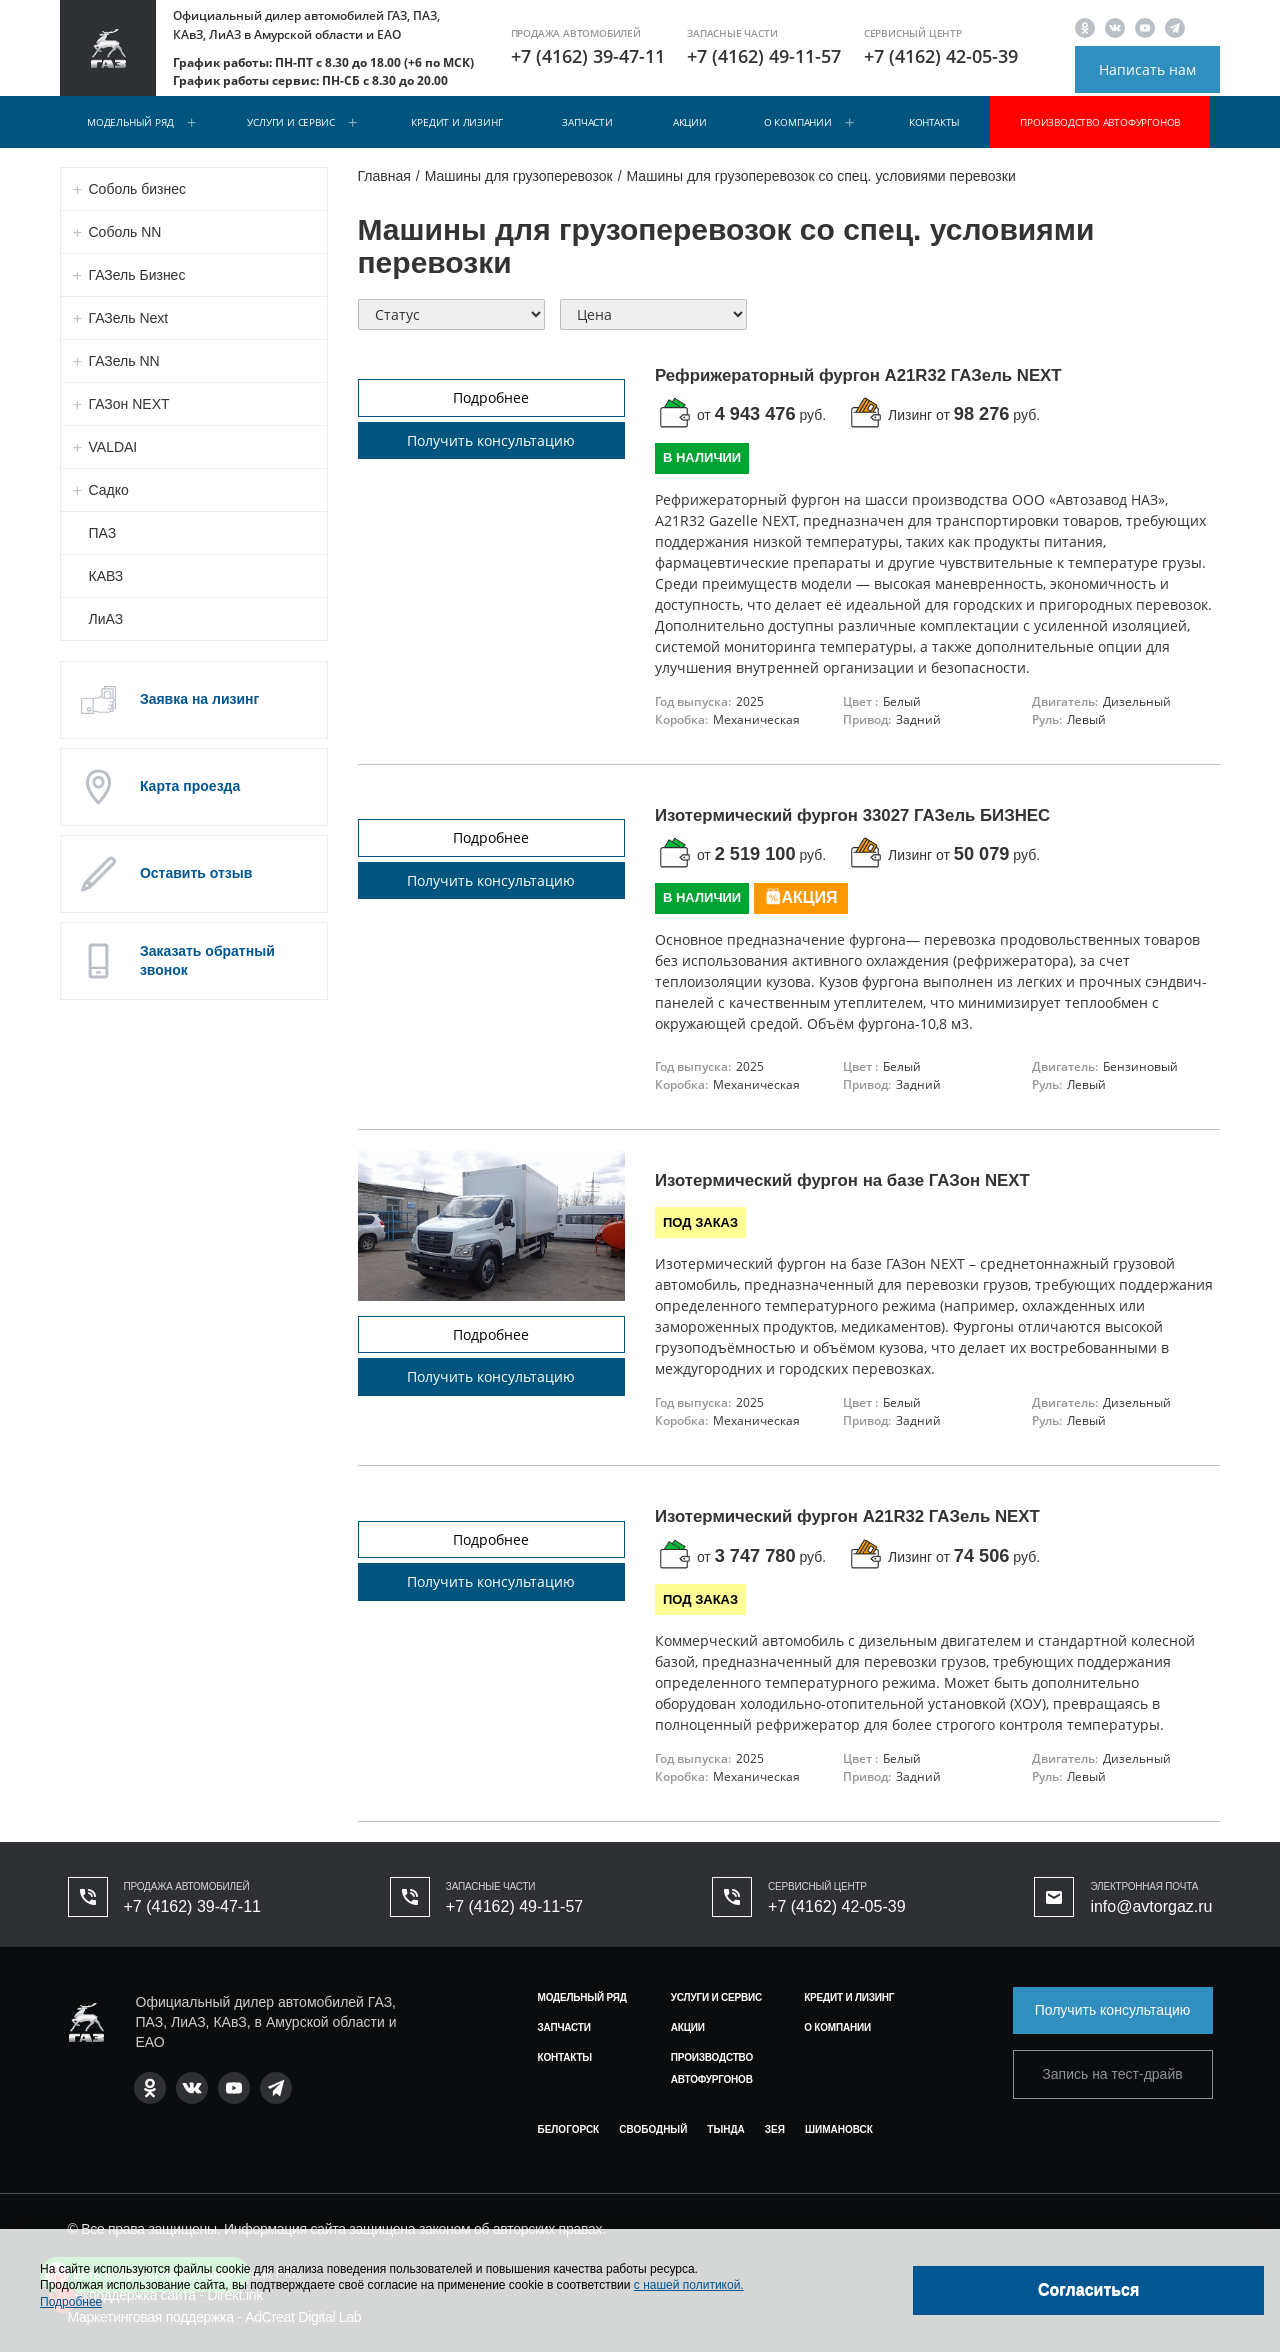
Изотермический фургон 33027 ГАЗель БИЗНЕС (852, 815)
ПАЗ (103, 533)
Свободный (653, 2129)
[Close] (1088, 2290)
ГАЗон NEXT (129, 404)
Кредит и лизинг (456, 122)
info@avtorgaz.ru (1151, 1906)
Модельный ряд (130, 122)
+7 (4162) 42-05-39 (941, 56)
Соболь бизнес (138, 189)
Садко (109, 490)
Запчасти (587, 122)
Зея (775, 2129)
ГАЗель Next (129, 318)
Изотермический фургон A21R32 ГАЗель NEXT (847, 1516)
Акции (690, 122)
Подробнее (491, 397)
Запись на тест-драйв (1112, 2074)
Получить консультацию (491, 440)
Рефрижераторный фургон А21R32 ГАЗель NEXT (858, 375)
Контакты (934, 122)
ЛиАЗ (106, 619)
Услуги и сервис (290, 122)
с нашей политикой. (689, 2285)
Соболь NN (125, 232)
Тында (725, 2129)
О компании (798, 122)
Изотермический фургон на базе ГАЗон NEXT (842, 1180)
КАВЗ (106, 576)
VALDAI (113, 447)
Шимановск (839, 2129)
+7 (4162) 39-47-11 (588, 56)
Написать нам (1147, 69)
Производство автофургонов (1100, 122)
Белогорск (569, 2129)
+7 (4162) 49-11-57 (764, 56)
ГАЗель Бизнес (137, 275)
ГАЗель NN (124, 361)
